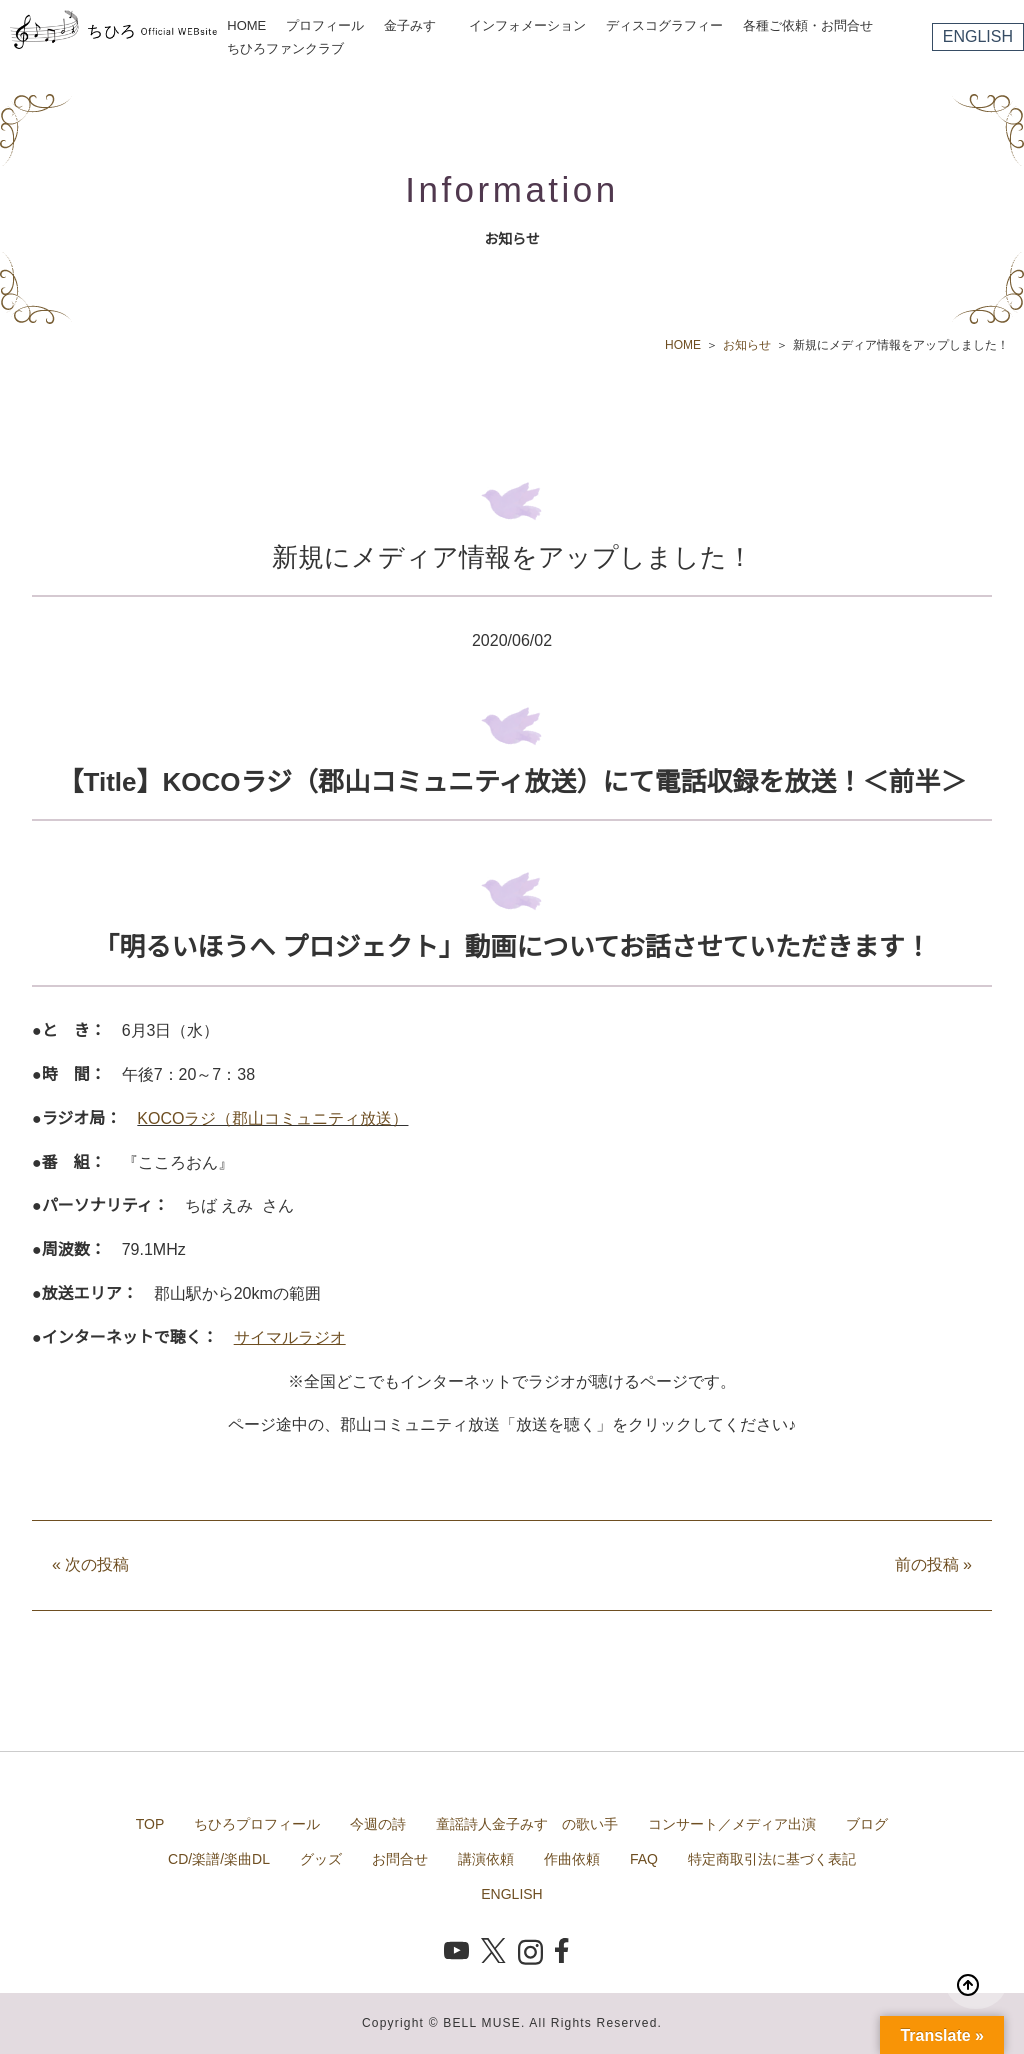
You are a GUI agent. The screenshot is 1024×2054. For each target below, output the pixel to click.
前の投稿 (933, 1564)
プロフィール (325, 25)
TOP (150, 1824)
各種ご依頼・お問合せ (808, 25)
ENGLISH (978, 36)
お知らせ (747, 345)
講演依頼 (486, 1859)
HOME (246, 25)
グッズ (321, 1859)
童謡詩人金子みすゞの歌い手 (527, 1824)
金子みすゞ (416, 25)
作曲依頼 (572, 1859)
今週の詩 (378, 1824)
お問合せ (400, 1859)
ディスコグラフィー (664, 25)
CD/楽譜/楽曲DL (219, 1859)
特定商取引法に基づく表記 (772, 1859)
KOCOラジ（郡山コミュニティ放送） (272, 1118)
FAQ (644, 1859)
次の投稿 (90, 1564)
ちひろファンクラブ (285, 48)
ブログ (867, 1824)
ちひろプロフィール (257, 1824)
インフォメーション (527, 25)
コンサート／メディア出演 (732, 1824)
